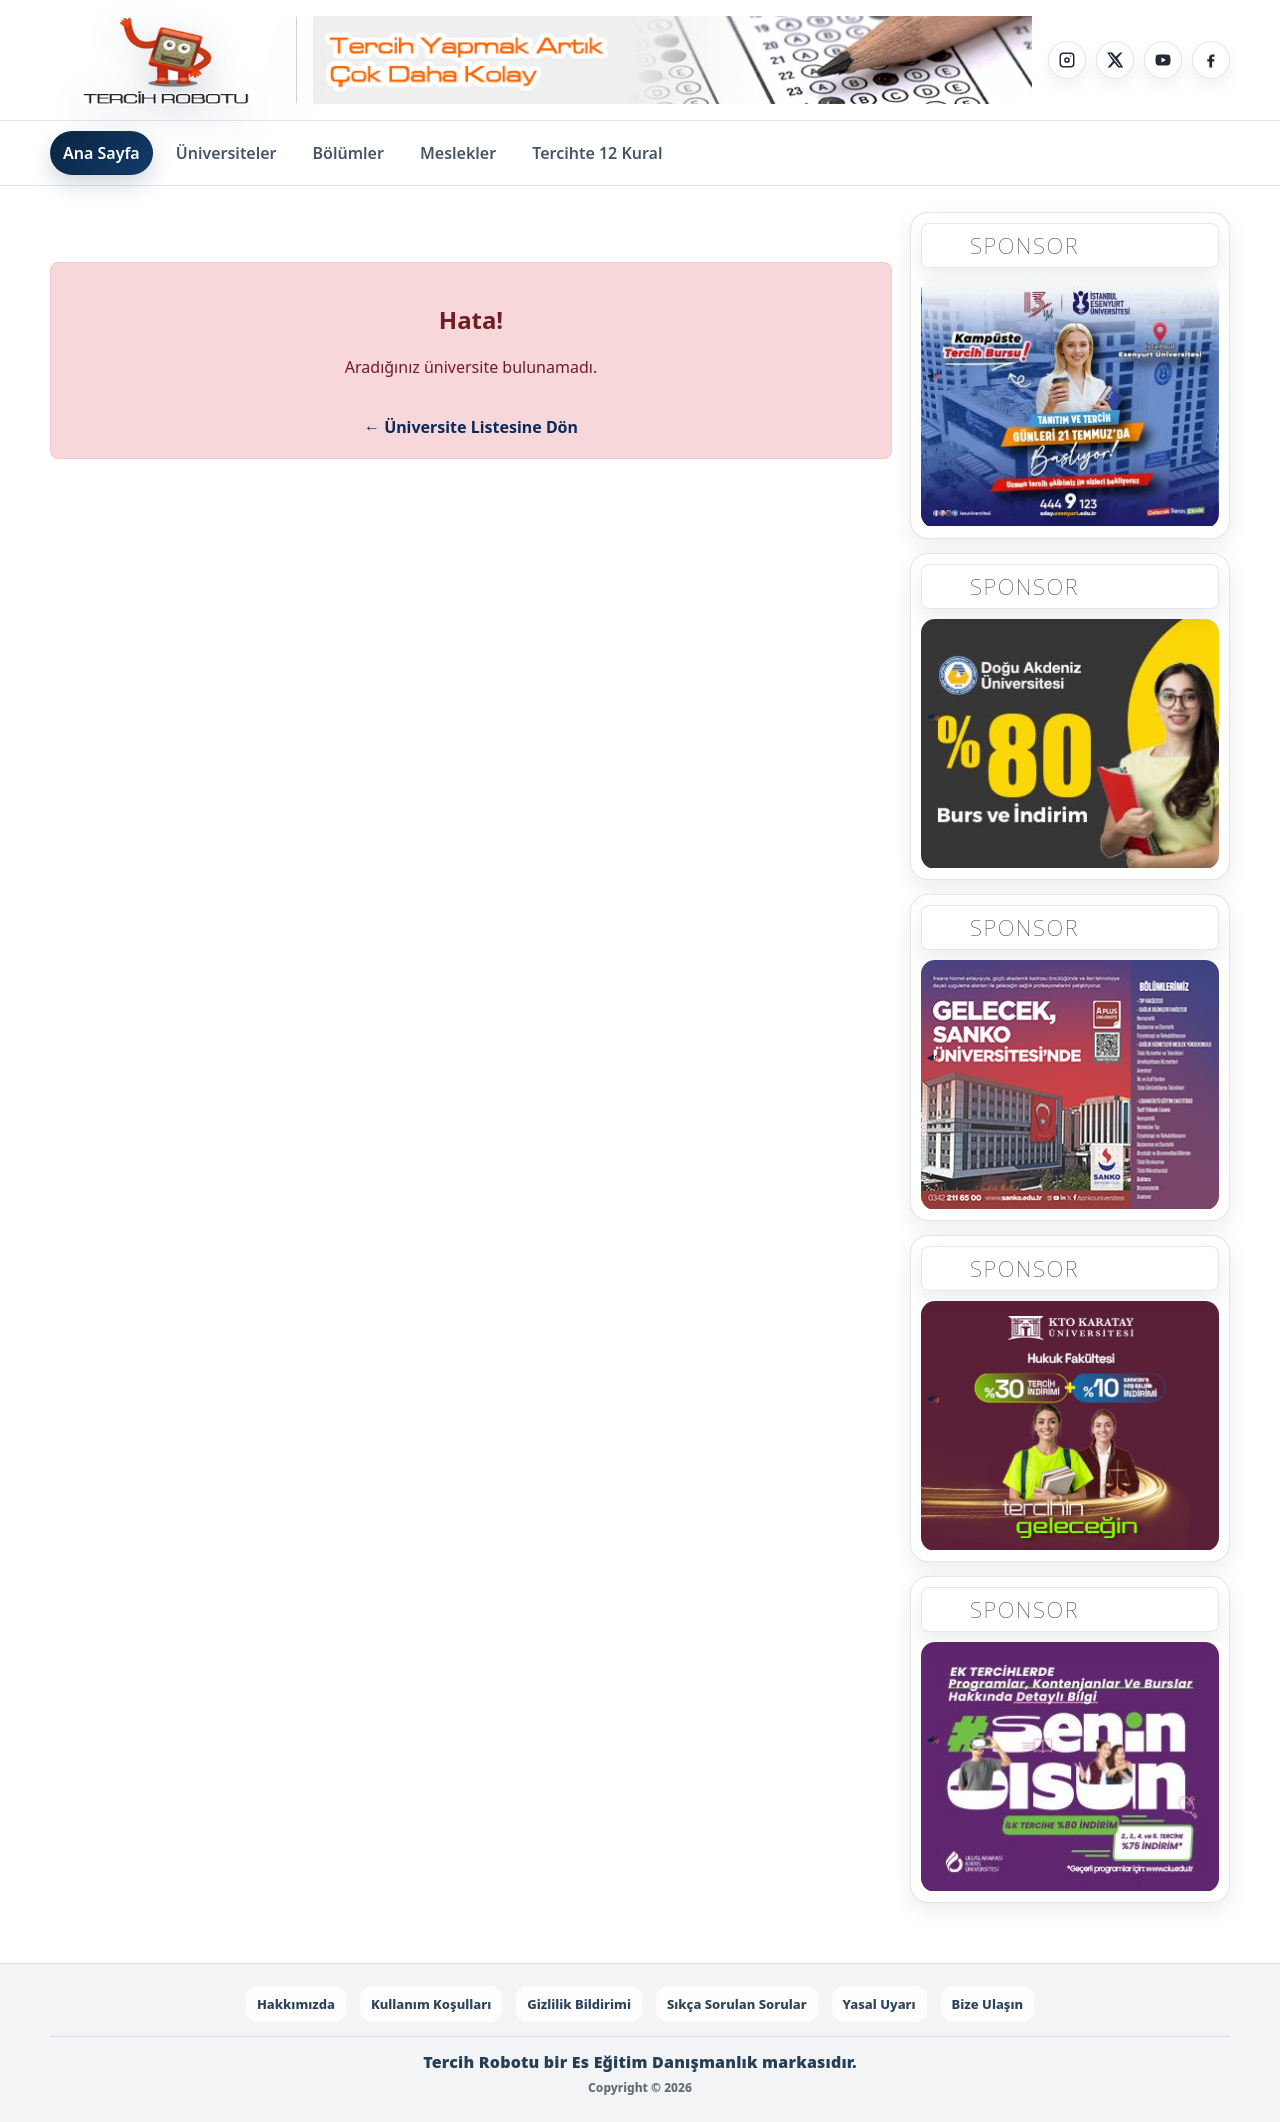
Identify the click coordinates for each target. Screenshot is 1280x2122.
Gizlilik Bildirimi (579, 2004)
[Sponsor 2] (1070, 743)
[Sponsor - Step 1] (672, 60)
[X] (1115, 60)
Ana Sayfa (101, 153)
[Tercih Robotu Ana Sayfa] (173, 60)
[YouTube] (1163, 60)
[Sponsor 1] (1070, 402)
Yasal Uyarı (879, 2004)
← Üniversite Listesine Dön (471, 427)
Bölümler (348, 153)
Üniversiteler (226, 153)
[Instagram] (1067, 60)
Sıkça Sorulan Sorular (737, 2004)
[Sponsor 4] (1070, 1431)
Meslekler (458, 153)
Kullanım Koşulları (431, 2004)
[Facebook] (1211, 60)
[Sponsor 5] (1070, 1772)
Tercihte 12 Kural (597, 153)
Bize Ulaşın (988, 2004)
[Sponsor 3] (1070, 1090)
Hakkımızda (296, 2004)
